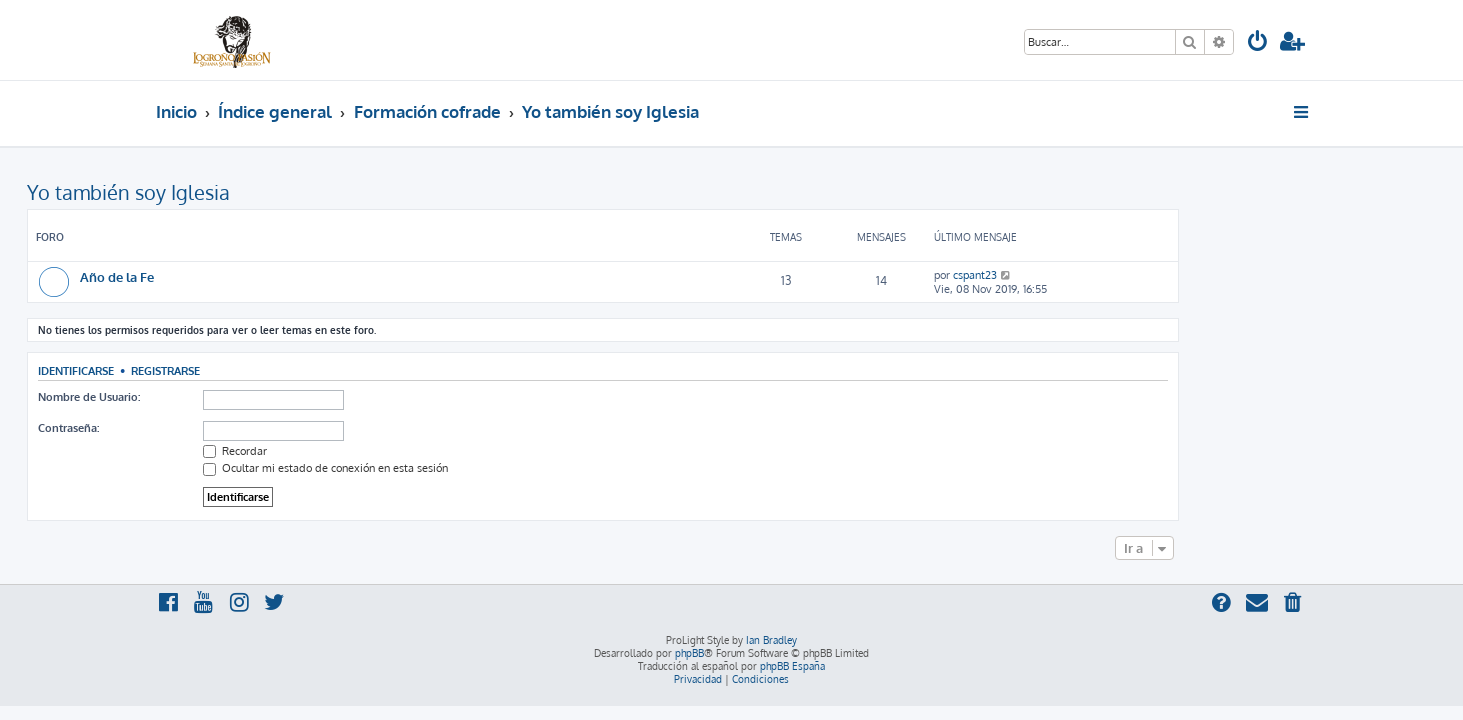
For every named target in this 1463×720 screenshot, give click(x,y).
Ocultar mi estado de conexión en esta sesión (454, 468)
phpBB (689, 653)
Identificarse (205, 370)
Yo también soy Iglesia (257, 192)
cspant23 (1104, 275)
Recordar (364, 451)
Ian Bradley (771, 640)
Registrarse (294, 370)
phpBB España (792, 666)
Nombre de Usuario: (218, 397)
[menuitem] (1258, 43)
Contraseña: (197, 428)
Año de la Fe (246, 276)
